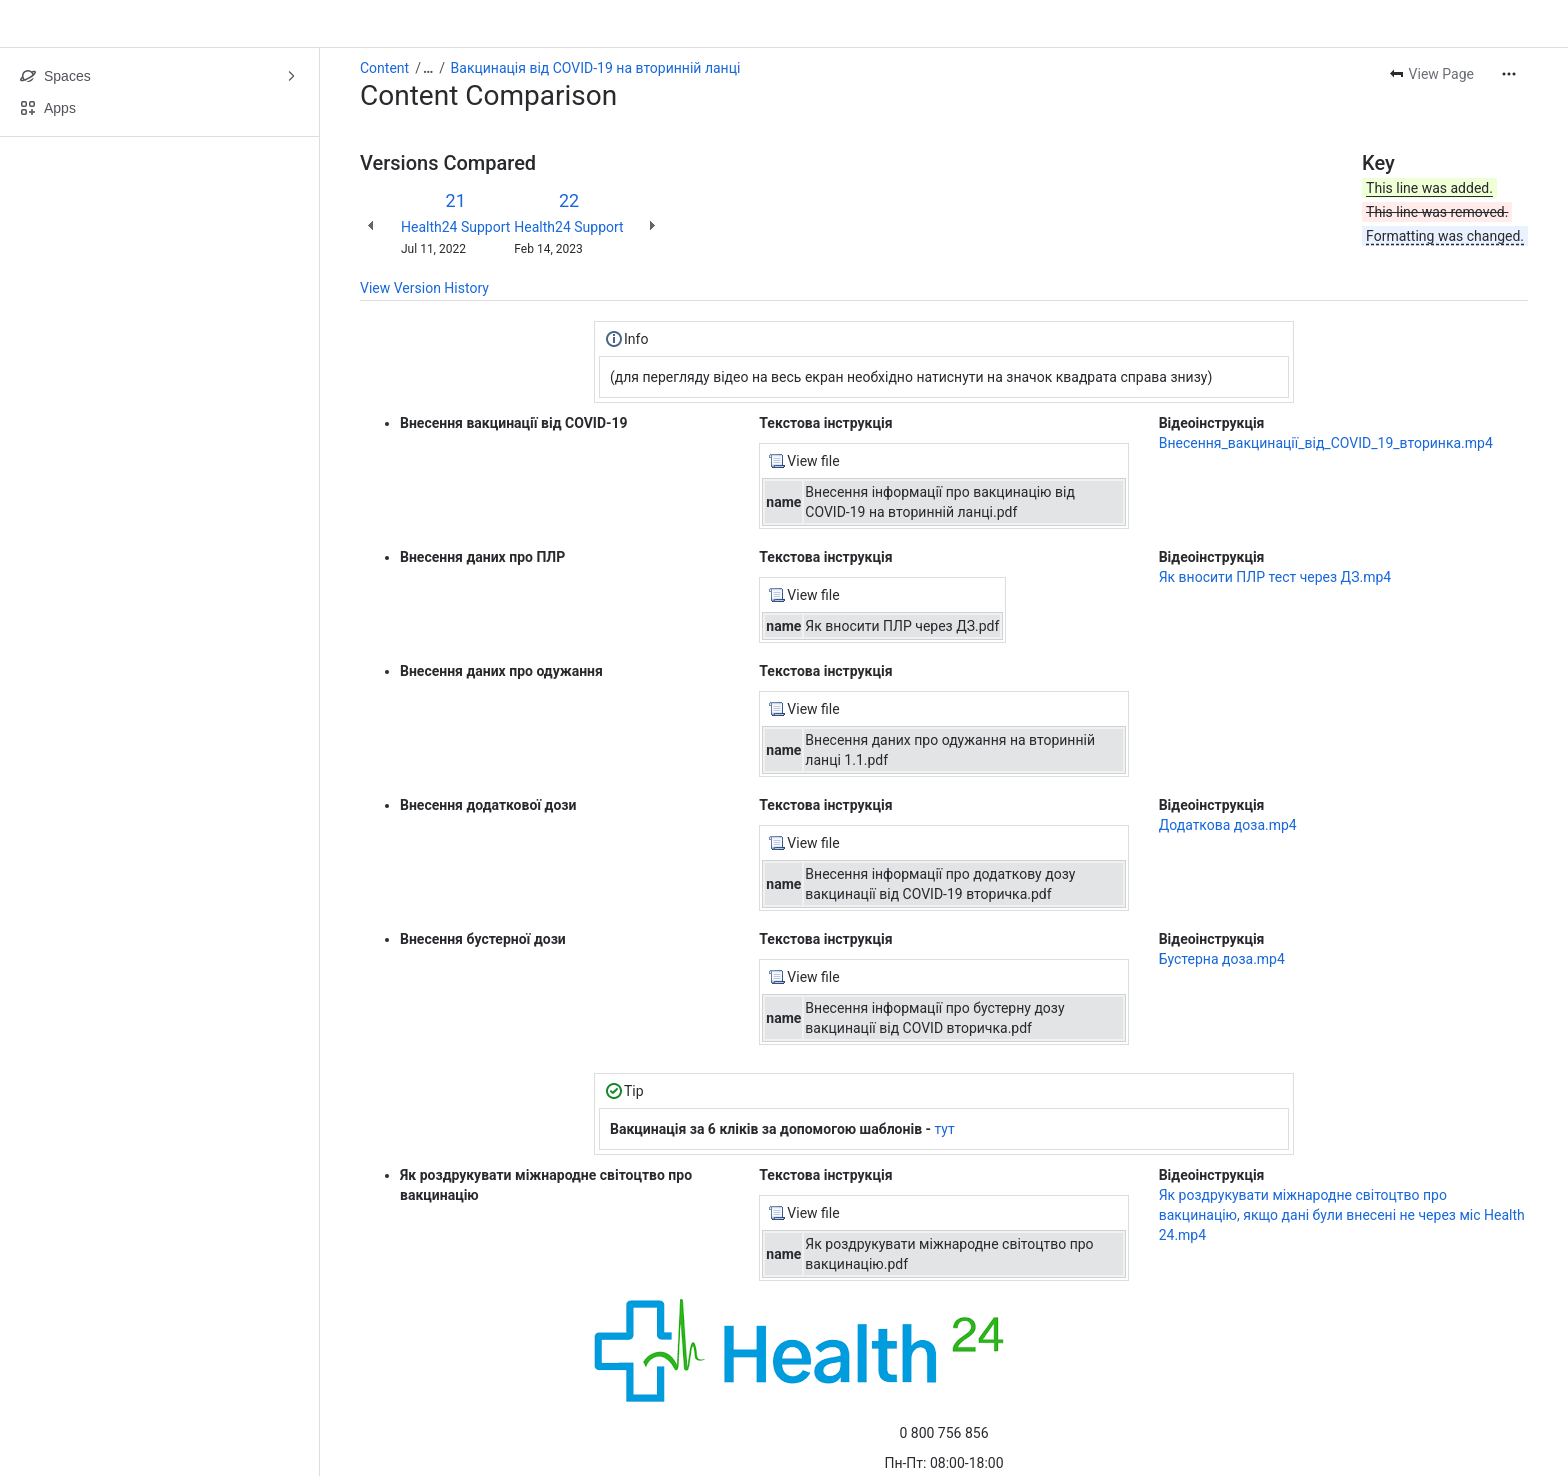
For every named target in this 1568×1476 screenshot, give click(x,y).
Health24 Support (455, 227)
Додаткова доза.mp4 (1228, 825)
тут (945, 1129)
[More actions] (1509, 74)
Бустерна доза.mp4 (1222, 959)
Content (384, 68)
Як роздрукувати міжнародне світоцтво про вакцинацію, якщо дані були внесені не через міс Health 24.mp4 (1342, 1215)
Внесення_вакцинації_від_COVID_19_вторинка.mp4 (1326, 443)
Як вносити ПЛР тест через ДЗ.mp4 (1275, 577)
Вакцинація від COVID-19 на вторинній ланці (596, 68)
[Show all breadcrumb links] (428, 68)
